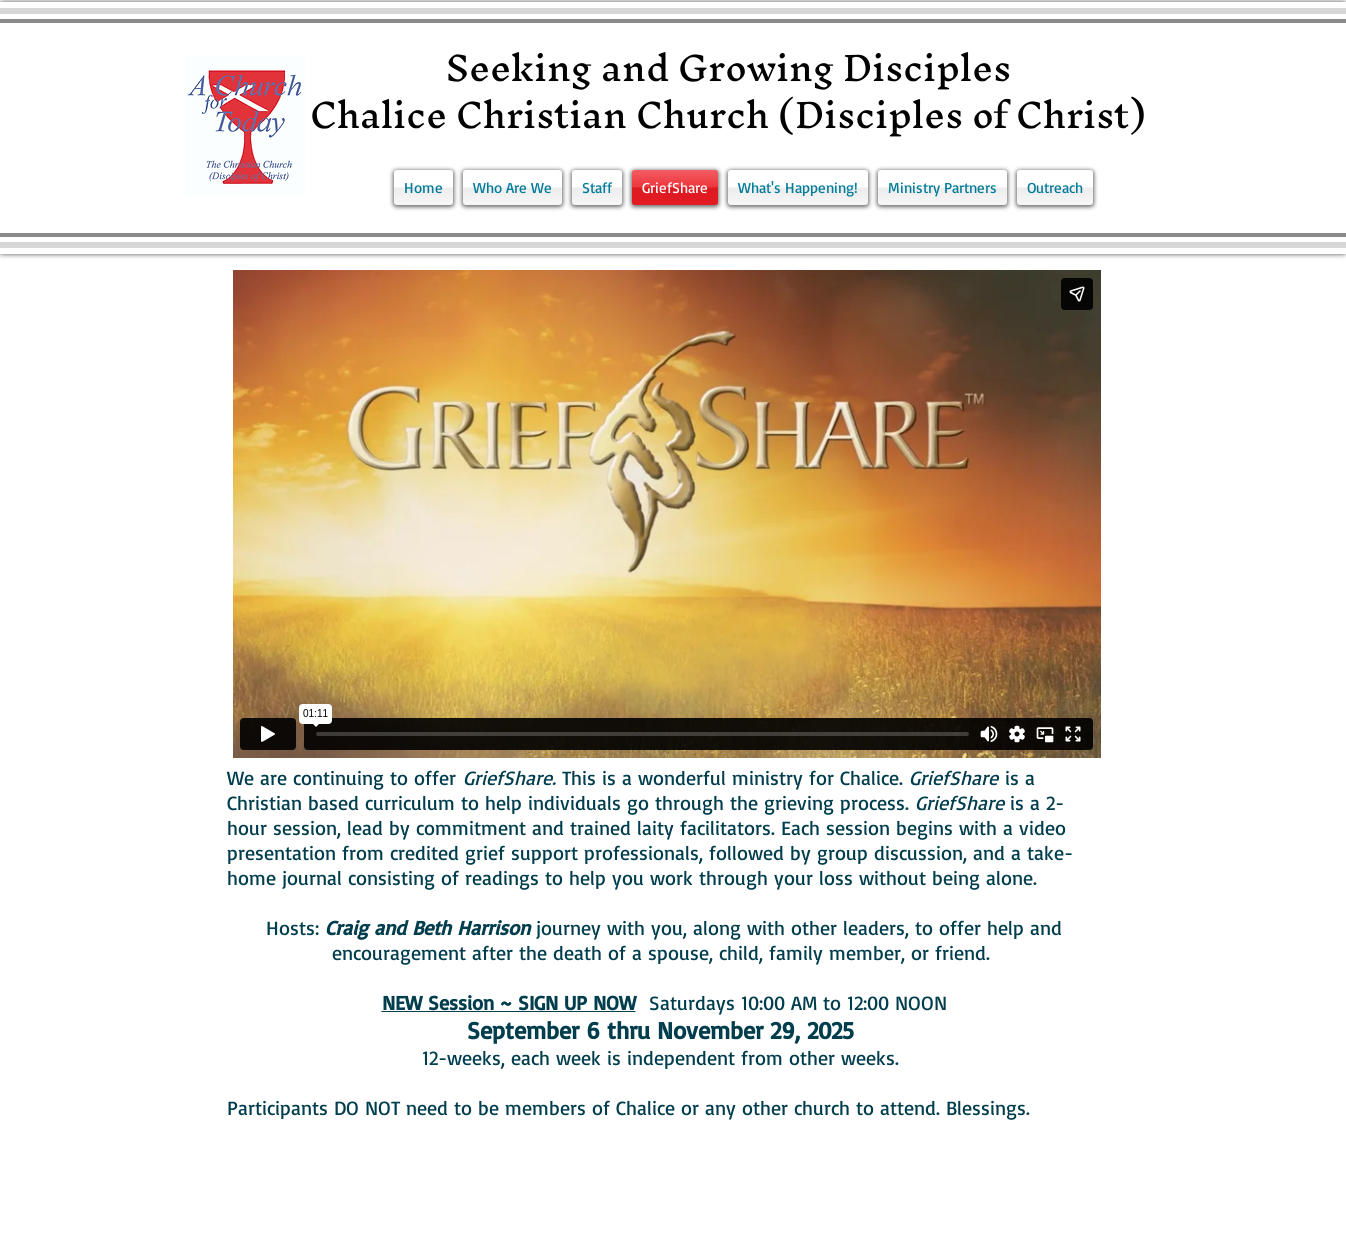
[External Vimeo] (666, 514)
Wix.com (495, 1237)
